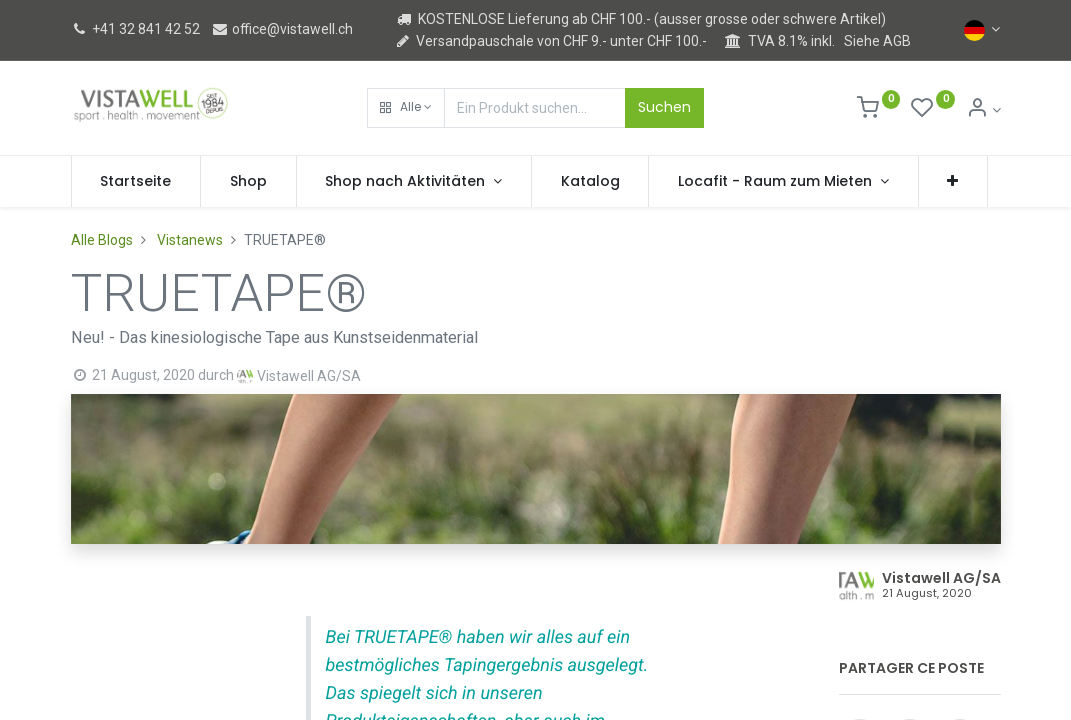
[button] (406, 108)
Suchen (664, 107)
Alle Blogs (102, 240)
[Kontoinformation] (983, 110)
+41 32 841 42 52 (135, 29)
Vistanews (190, 240)
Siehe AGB (877, 41)
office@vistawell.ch (282, 29)
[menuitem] (136, 182)
